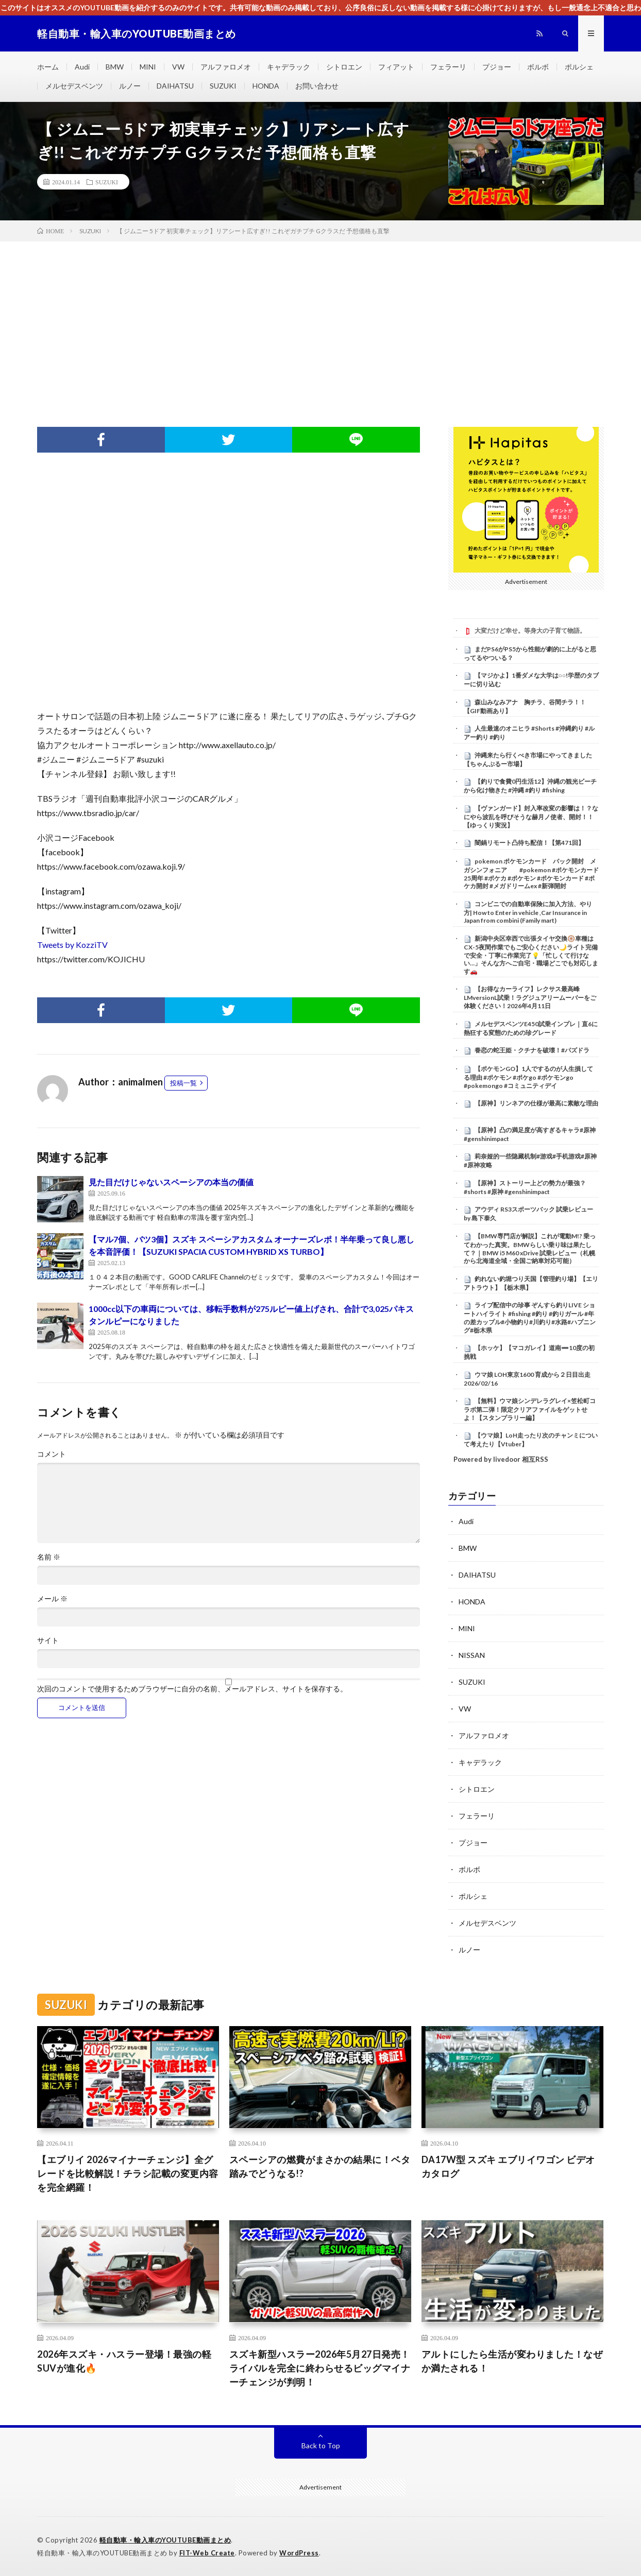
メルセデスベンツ (74, 85)
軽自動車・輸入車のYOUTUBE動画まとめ (165, 2540)
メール (52, 1598)
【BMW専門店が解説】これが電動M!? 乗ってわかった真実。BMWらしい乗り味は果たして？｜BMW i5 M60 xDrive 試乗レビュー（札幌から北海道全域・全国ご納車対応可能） (530, 1248)
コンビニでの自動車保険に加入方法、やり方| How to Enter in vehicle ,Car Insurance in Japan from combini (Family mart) (528, 912)
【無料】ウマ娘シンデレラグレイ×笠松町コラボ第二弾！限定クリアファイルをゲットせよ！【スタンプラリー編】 (530, 1409)
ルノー (130, 85)
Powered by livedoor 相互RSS (500, 1459)
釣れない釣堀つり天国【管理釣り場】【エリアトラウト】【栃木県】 (531, 1283)
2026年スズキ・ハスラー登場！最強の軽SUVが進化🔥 (124, 2361)
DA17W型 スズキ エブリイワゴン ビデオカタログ (508, 2166)
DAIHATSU (175, 85)
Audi (82, 66)
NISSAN (472, 1655)
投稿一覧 (183, 1083)
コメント (51, 1454)
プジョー (496, 66)
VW (178, 66)
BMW (115, 66)
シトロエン (344, 66)
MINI (148, 66)
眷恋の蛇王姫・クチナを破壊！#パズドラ (532, 1050)
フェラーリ (448, 66)
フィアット (396, 66)
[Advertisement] (320, 319)
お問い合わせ (317, 85)
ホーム (48, 66)
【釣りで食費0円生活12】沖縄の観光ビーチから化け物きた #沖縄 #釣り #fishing (530, 785)
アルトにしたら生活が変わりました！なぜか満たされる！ (512, 2361)
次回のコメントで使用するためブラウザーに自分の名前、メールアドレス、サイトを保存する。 (192, 1688)
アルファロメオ (225, 66)
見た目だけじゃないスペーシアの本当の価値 (171, 1182)
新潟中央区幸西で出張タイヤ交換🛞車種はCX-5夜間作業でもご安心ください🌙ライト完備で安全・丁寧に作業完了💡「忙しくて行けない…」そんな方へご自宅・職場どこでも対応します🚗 (531, 955)
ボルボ (538, 66)
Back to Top (320, 2445)
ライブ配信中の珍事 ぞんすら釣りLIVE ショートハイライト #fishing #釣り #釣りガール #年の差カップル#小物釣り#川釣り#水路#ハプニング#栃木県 (530, 1317)
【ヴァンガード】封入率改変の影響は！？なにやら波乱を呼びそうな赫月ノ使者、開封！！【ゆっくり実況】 (531, 816)
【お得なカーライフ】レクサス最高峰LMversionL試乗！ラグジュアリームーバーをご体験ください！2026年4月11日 (530, 997)
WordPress (299, 2553)
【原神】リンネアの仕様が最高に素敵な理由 (536, 1103)
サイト (48, 1640)
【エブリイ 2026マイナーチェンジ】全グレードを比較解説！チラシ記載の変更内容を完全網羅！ (127, 2173)
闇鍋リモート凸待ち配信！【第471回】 (529, 842)
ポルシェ (579, 66)
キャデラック (288, 66)
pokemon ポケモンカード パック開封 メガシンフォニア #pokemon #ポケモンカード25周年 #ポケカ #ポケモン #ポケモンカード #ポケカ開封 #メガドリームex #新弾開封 (531, 873)
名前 (48, 1557)
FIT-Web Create (207, 2553)
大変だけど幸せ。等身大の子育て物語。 (530, 630)
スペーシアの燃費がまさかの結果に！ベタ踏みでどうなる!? (320, 2166)
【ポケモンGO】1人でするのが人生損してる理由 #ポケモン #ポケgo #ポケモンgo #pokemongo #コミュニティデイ (528, 1077)
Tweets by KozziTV (72, 944)
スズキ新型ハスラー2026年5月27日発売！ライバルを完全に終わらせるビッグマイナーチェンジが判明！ (320, 2368)
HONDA (265, 85)
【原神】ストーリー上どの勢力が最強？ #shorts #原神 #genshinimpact (525, 1187)
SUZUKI (223, 85)
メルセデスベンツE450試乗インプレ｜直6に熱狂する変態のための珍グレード (531, 1028)
